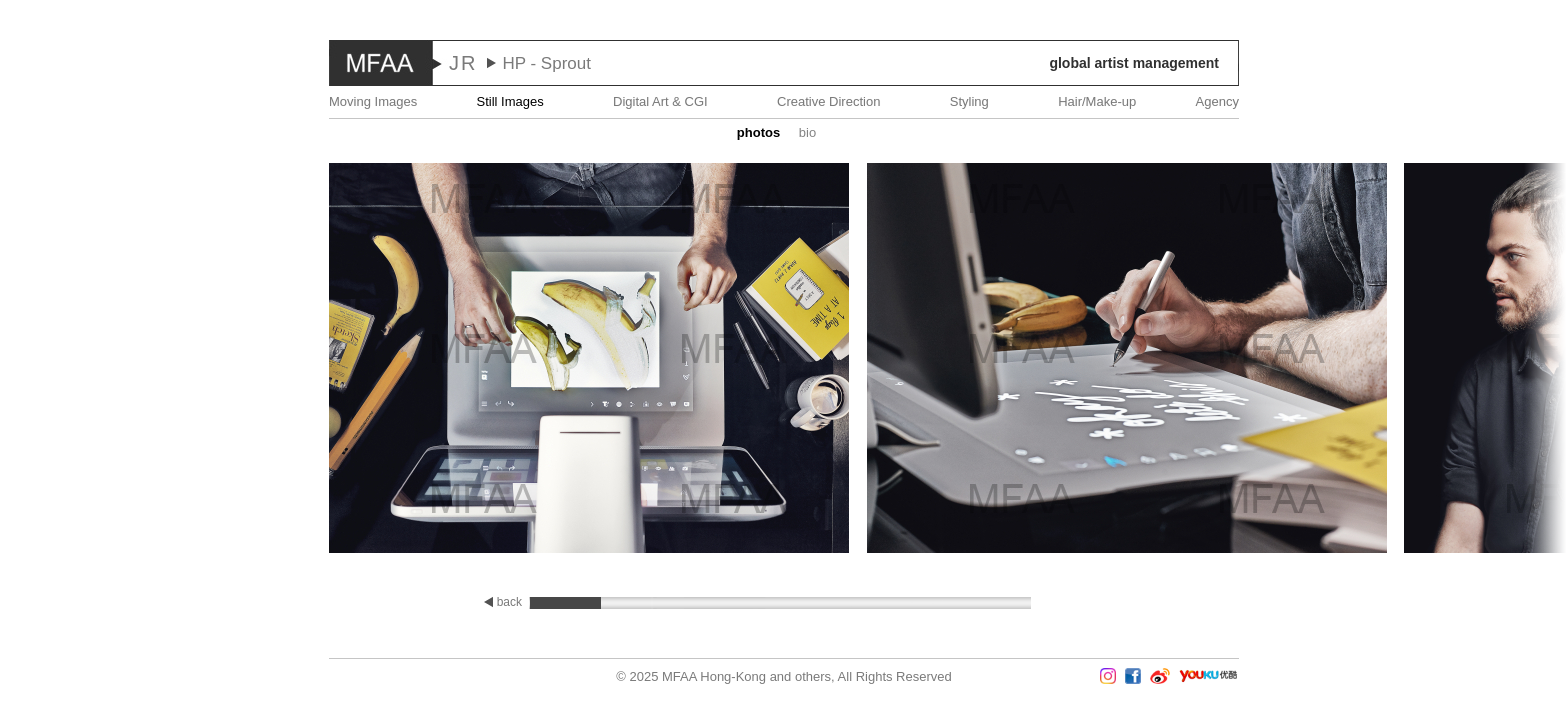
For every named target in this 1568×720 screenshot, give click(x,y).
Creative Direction (828, 101)
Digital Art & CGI (660, 101)
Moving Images (373, 101)
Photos (758, 132)
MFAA (381, 63)
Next (1509, 360)
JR (463, 63)
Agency (1217, 101)
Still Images (510, 101)
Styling (969, 101)
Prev (59, 360)
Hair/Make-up (1097, 101)
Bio (807, 132)
